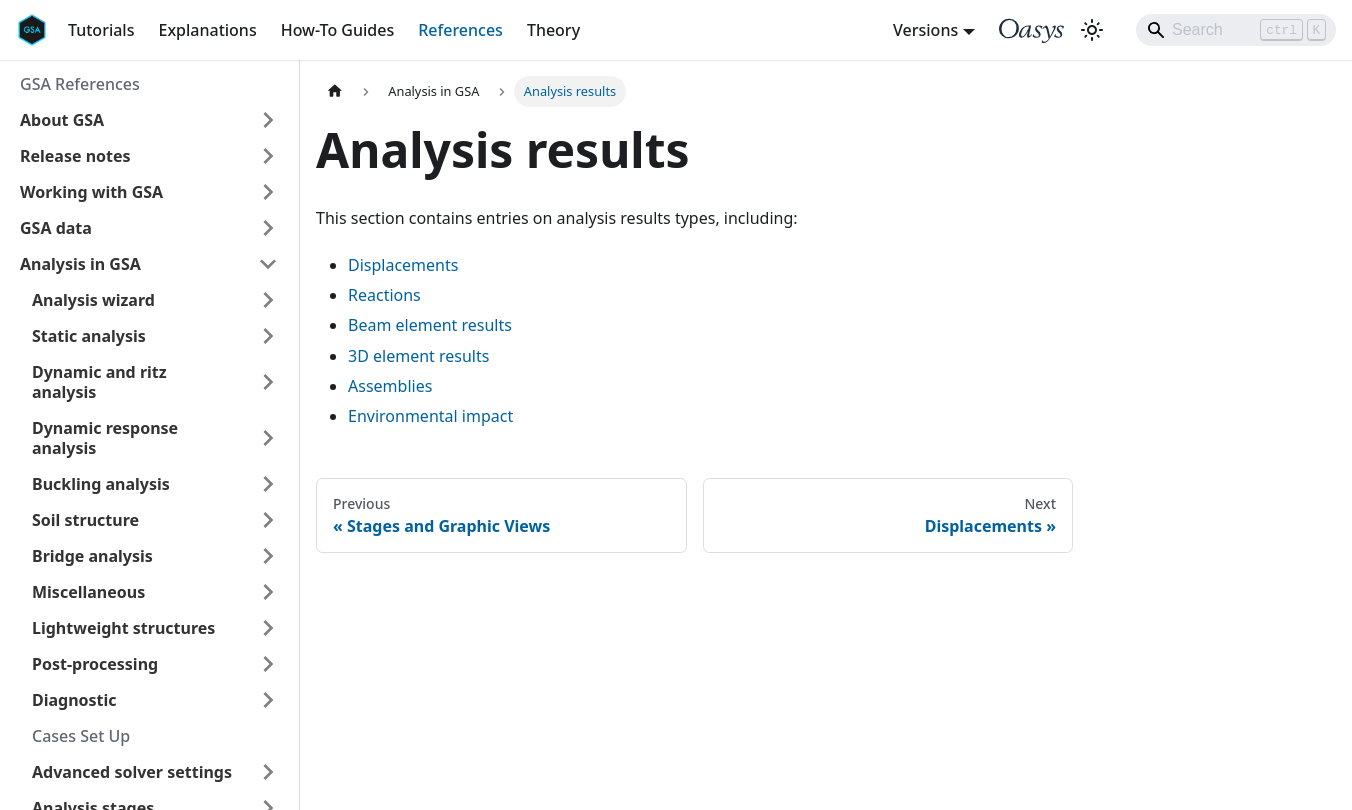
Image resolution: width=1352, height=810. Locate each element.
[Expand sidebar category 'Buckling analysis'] (268, 484)
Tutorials (101, 30)
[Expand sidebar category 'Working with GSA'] (268, 192)
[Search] (1236, 30)
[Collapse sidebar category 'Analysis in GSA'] (268, 264)
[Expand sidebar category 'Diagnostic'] (268, 700)
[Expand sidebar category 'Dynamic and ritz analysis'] (268, 382)
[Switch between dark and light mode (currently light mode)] (1092, 30)
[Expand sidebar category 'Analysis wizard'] (268, 300)
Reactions (384, 295)
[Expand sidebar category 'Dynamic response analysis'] (268, 438)
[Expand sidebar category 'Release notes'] (268, 156)
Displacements (403, 265)
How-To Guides (338, 30)
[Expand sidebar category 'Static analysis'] (268, 336)
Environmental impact (430, 416)
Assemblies (390, 386)
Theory (553, 30)
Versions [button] (925, 30)
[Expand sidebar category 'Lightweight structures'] (268, 628)
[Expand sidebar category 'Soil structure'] (268, 520)
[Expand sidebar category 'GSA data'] (268, 228)
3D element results (418, 356)
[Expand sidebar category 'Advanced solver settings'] (268, 772)
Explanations (207, 30)
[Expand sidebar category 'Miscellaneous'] (268, 592)
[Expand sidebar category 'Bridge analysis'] (268, 556)
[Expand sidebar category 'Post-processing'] (268, 664)
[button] (149, 120)
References (460, 30)
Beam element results (430, 325)
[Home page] (335, 91)
